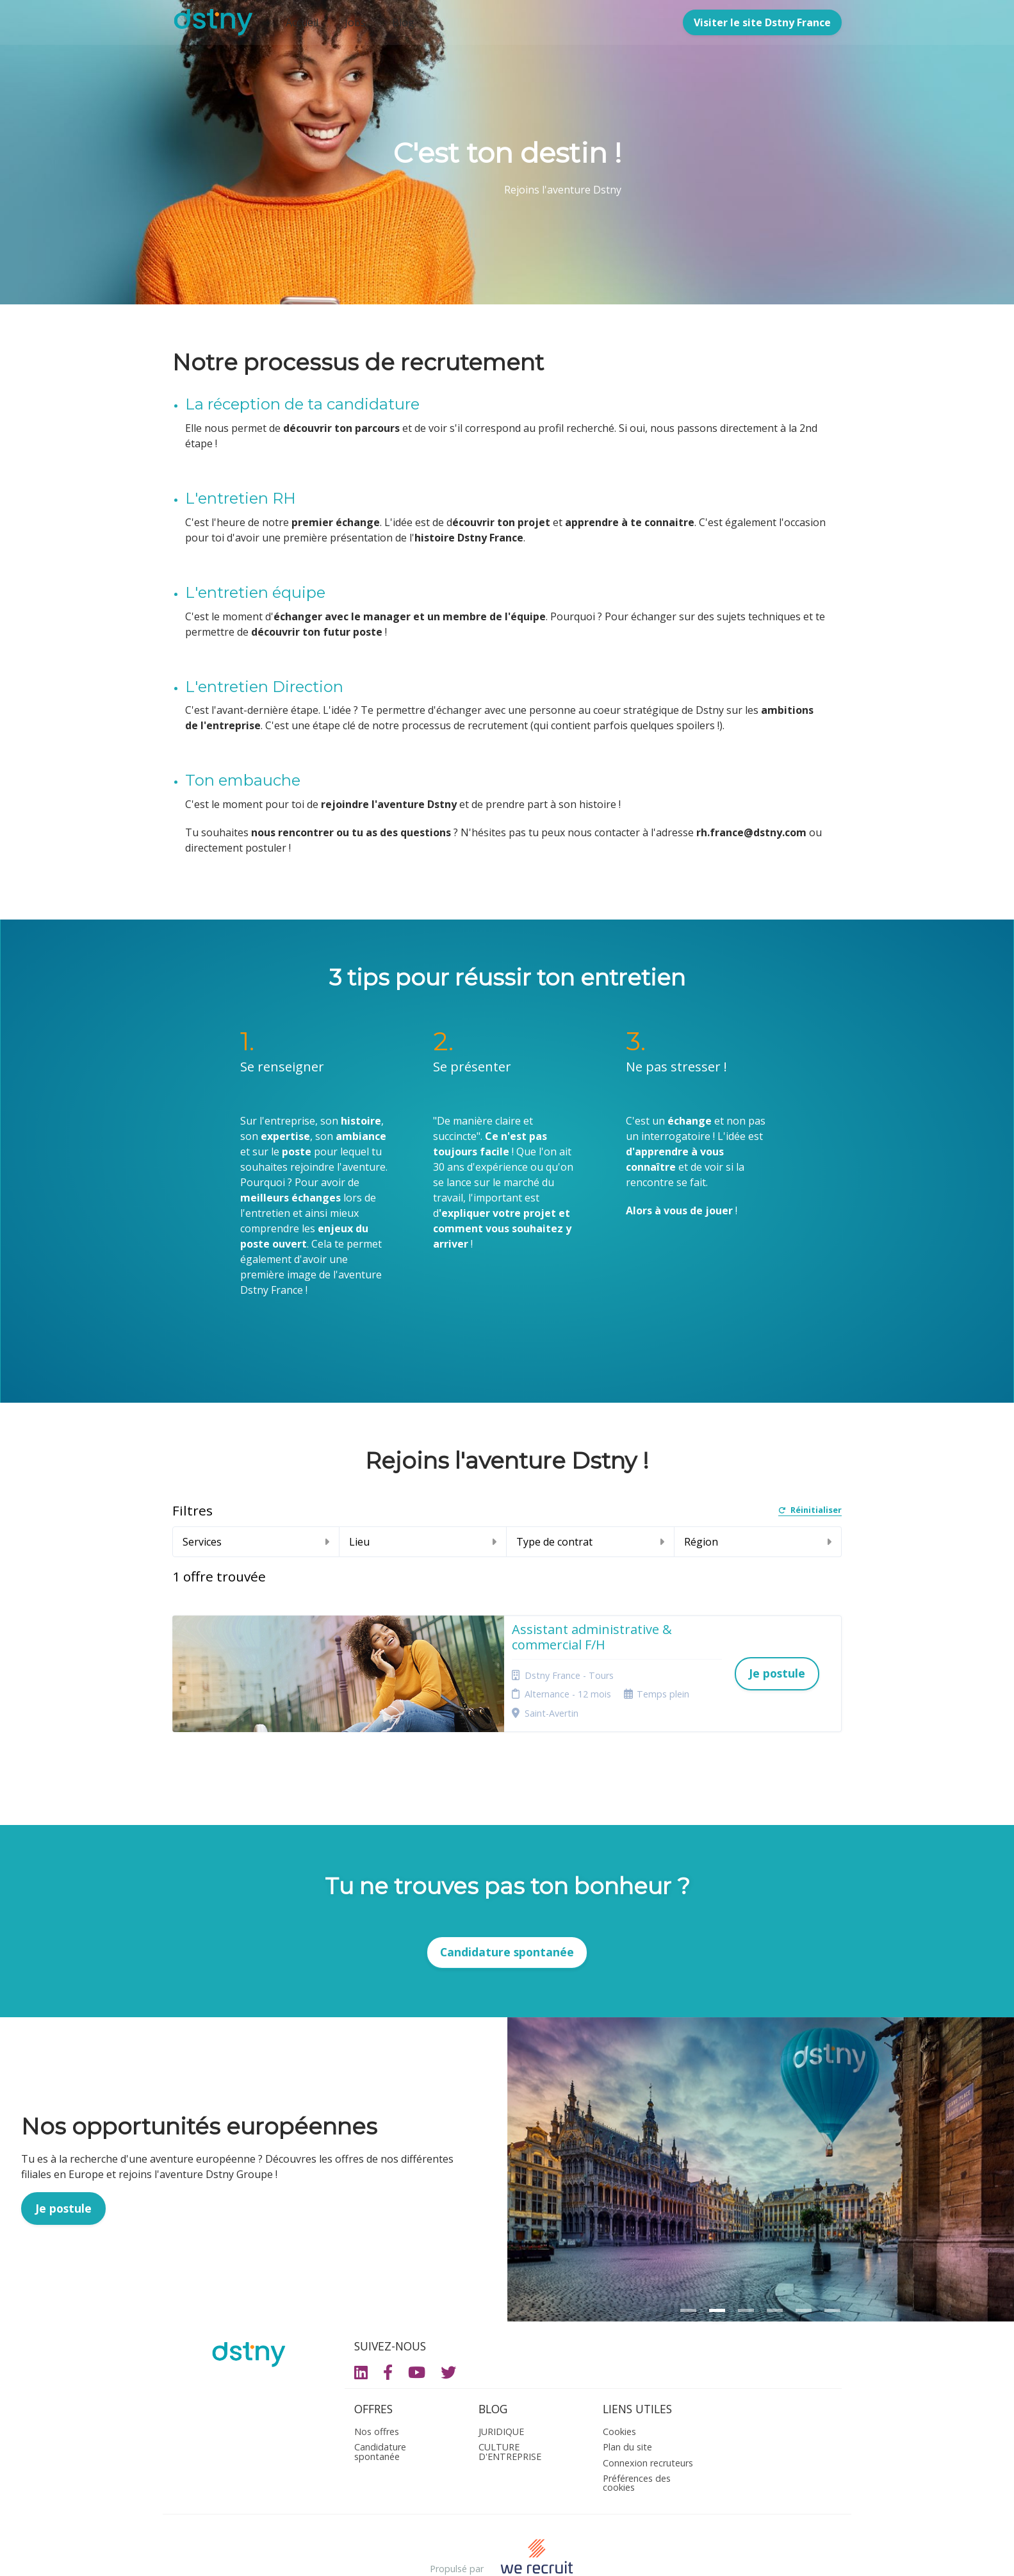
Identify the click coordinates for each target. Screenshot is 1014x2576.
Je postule (63, 2155)
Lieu (422, 1542)
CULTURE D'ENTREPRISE (509, 2398)
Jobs (355, 22)
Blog (403, 22)
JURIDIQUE (501, 2378)
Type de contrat (590, 1542)
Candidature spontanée (507, 1899)
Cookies (619, 2378)
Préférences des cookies (637, 2430)
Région (757, 1542)
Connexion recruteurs (648, 2410)
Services (256, 1542)
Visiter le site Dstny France (762, 22)
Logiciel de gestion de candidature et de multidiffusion (507, 2552)
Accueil (302, 22)
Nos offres (376, 2378)
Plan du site (627, 2394)
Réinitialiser (810, 1510)
